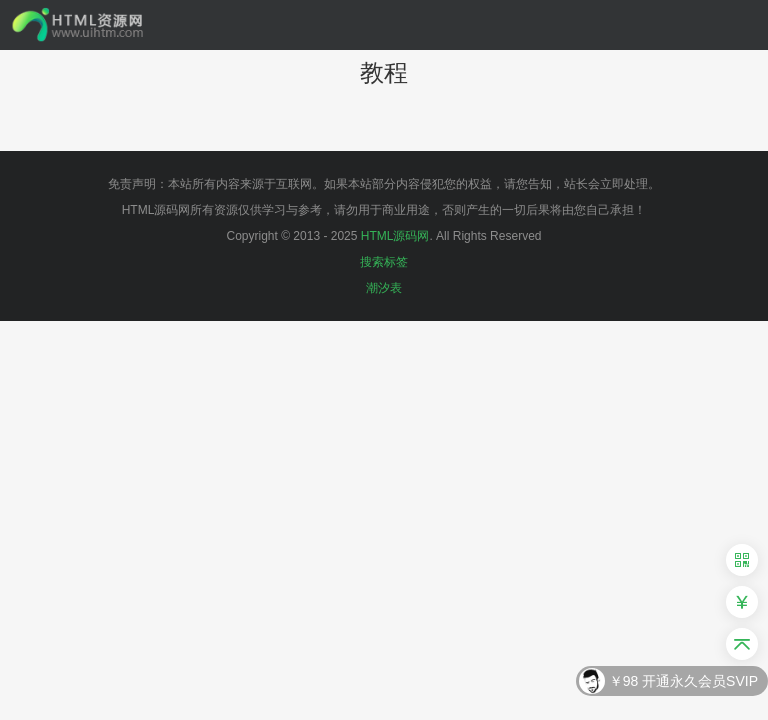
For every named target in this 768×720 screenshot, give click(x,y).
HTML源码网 (395, 236)
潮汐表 (384, 288)
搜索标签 (384, 262)
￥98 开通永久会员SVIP (683, 682)
